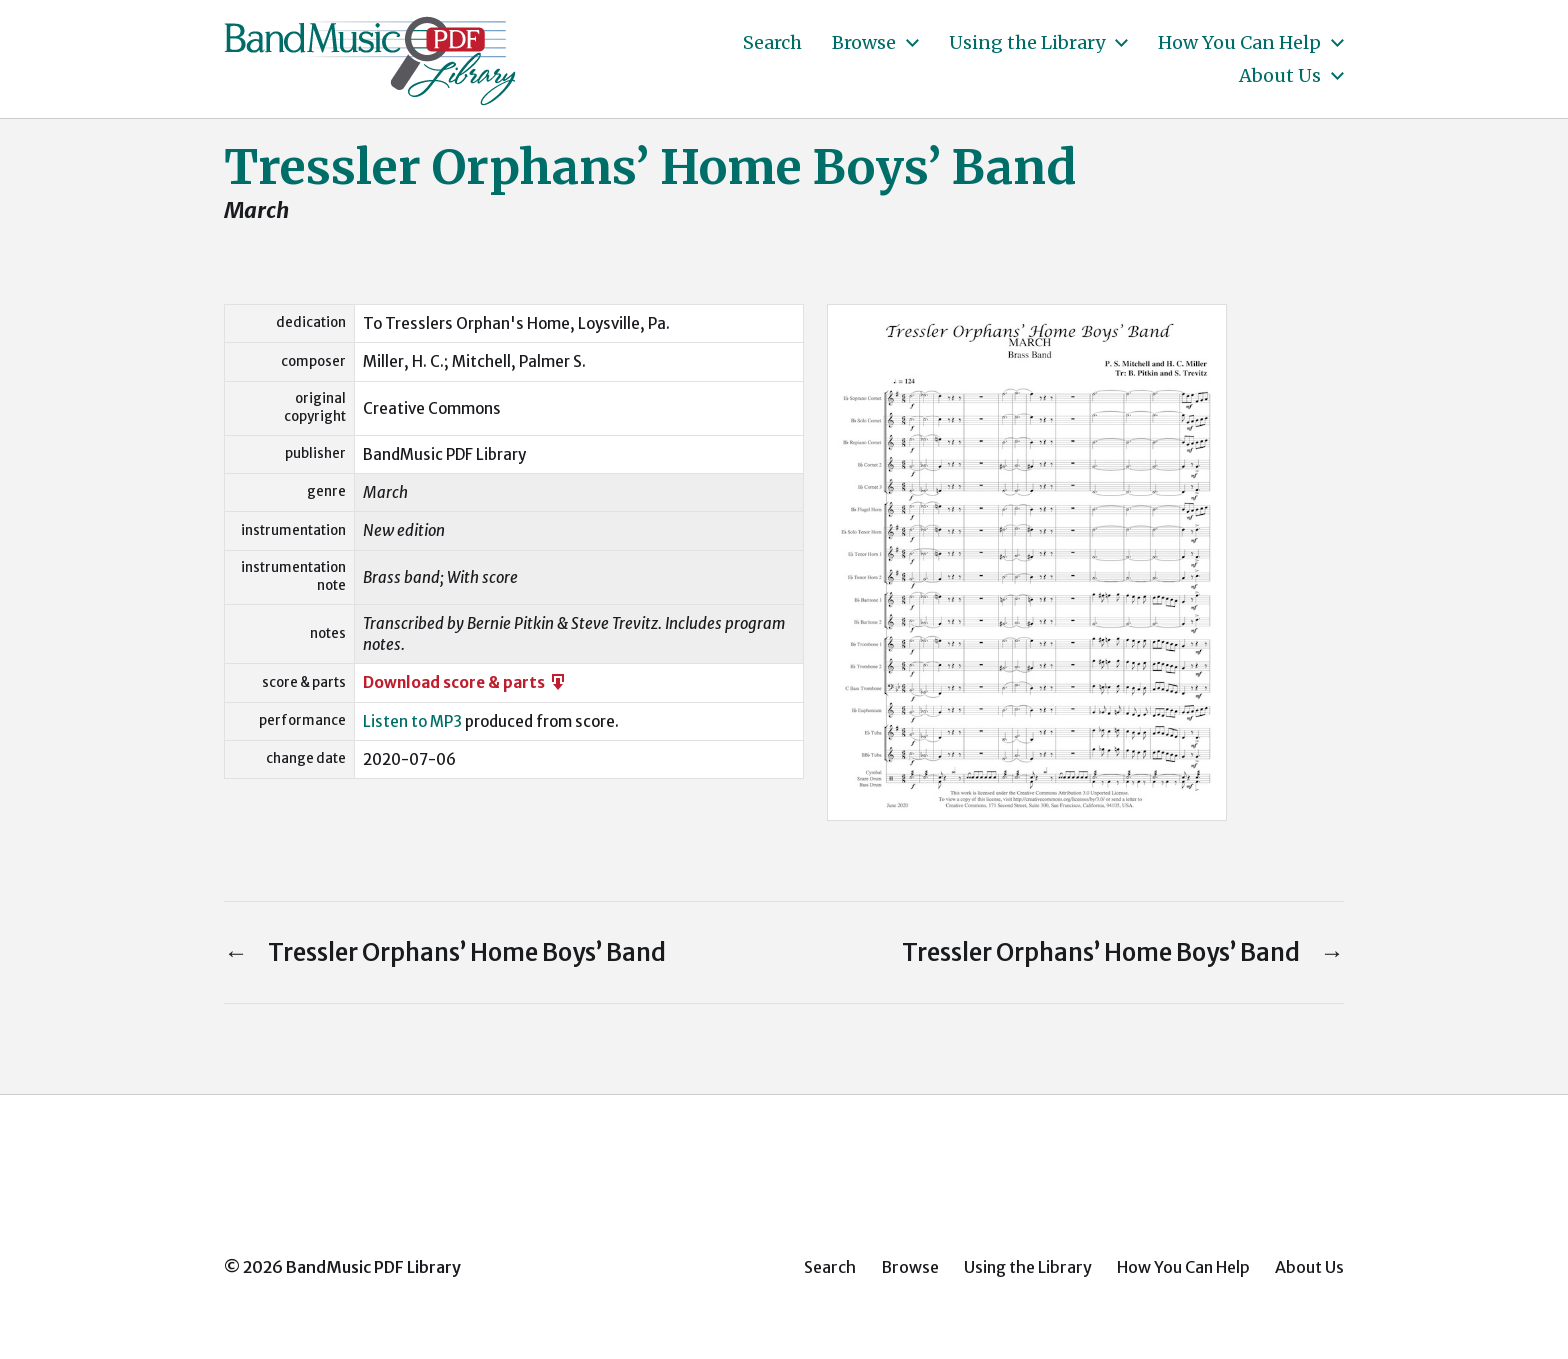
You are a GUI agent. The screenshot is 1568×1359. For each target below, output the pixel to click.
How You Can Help (1239, 43)
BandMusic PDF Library (373, 1267)
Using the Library (1027, 43)
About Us (1280, 76)
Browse (864, 43)
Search (772, 43)
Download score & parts (465, 682)
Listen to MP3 (412, 721)
